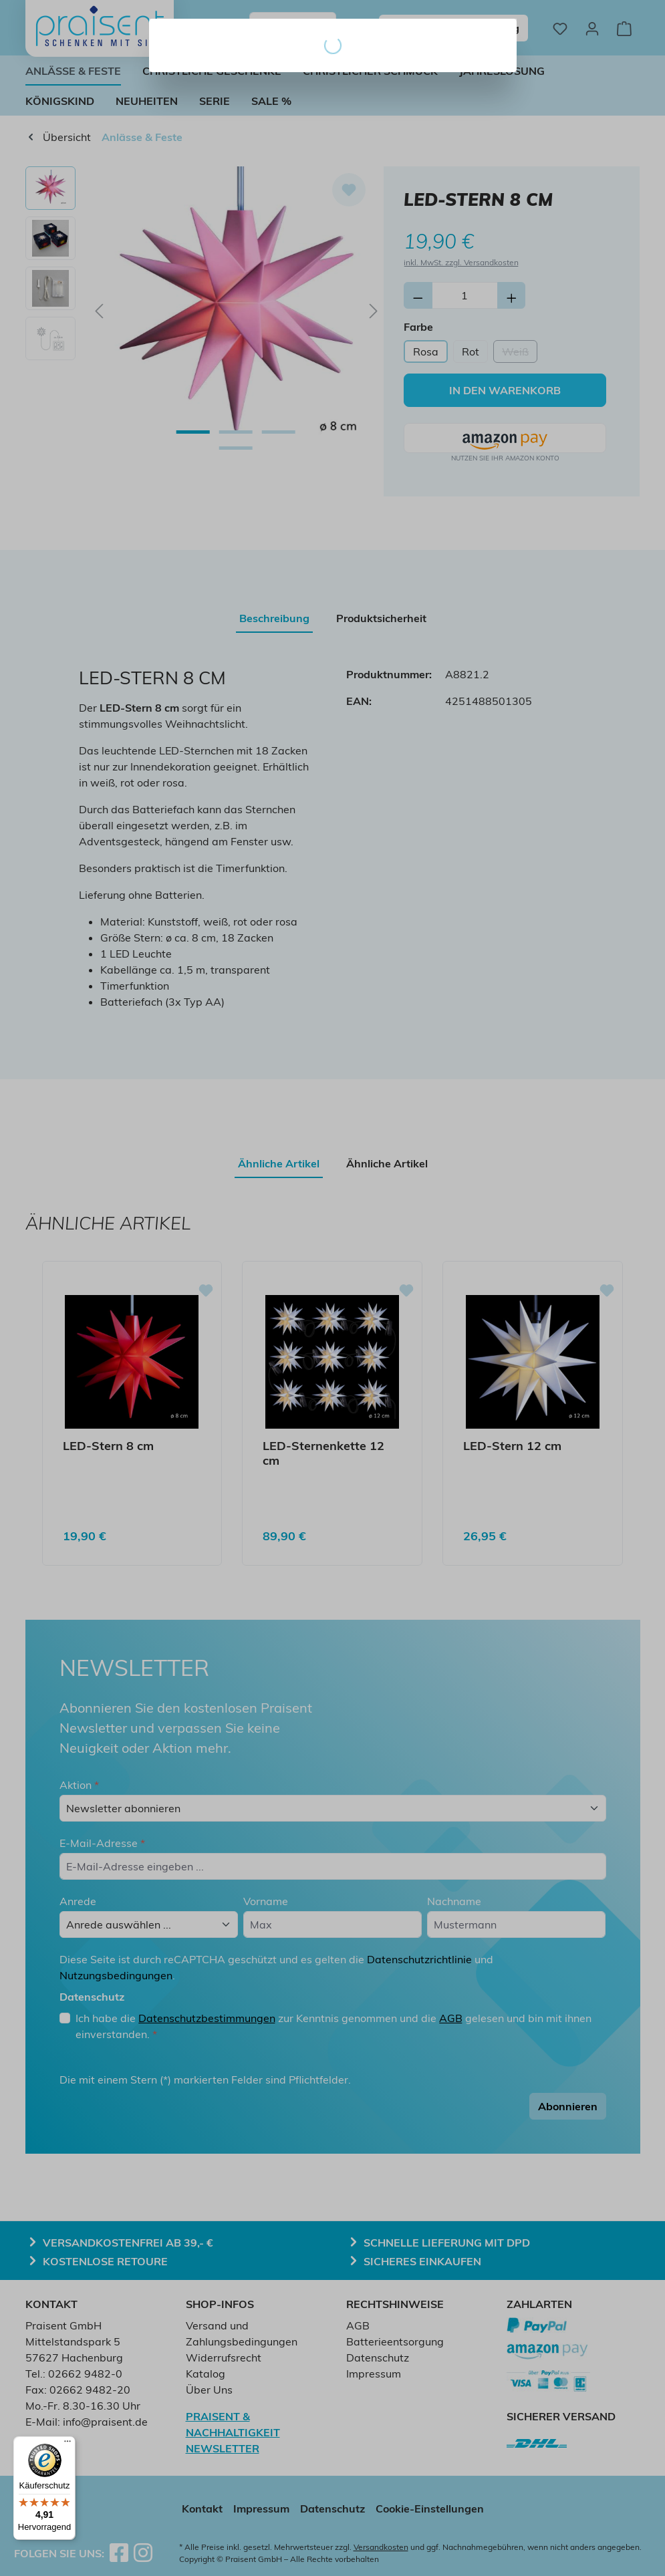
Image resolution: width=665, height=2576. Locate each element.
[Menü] (67, 2444)
